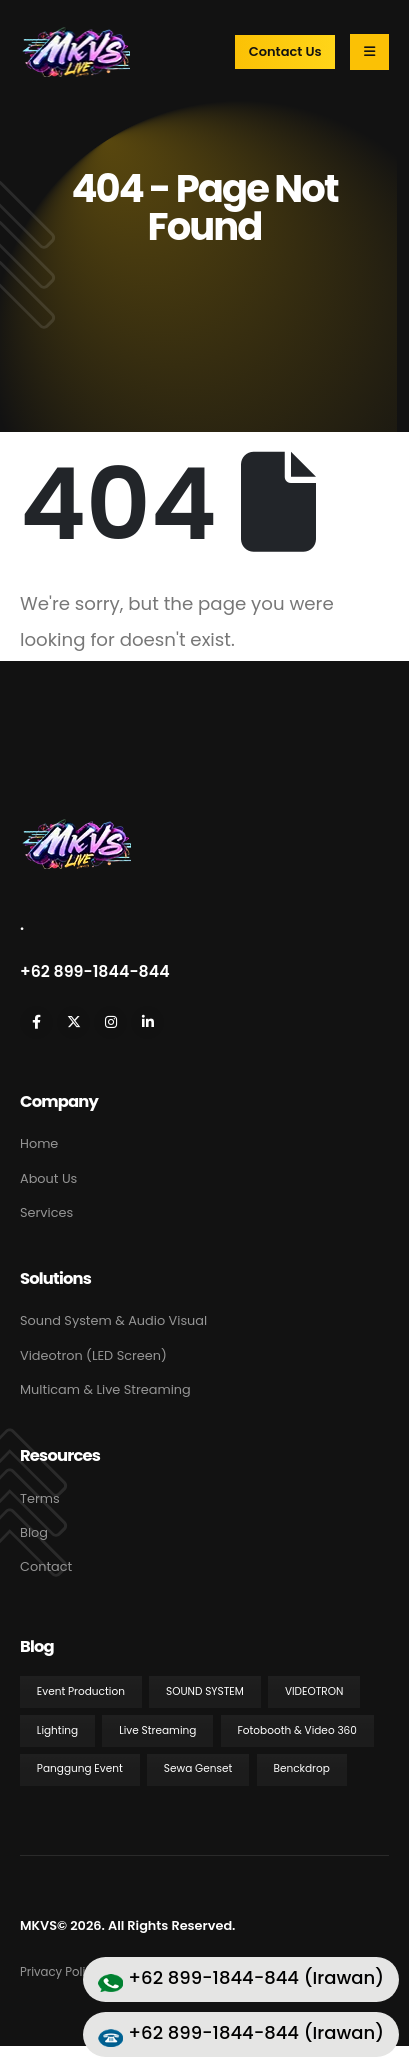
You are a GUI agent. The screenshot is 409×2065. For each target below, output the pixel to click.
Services (46, 1212)
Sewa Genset (198, 1768)
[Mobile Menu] (369, 52)
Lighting (57, 1730)
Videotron (314, 1691)
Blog (34, 1532)
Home (39, 1143)
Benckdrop (301, 1768)
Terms (40, 1498)
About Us (48, 1178)
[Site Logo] (75, 52)
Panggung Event (80, 1768)
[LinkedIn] (147, 1022)
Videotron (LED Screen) (93, 1355)
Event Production (81, 1691)
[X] (73, 1022)
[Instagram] (110, 1022)
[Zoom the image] (75, 828)
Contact (46, 1566)
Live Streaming (157, 1730)
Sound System (205, 1691)
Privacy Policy (59, 1972)
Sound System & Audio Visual (113, 1320)
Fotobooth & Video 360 (296, 1730)
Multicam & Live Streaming (105, 1389)
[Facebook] (36, 1022)
